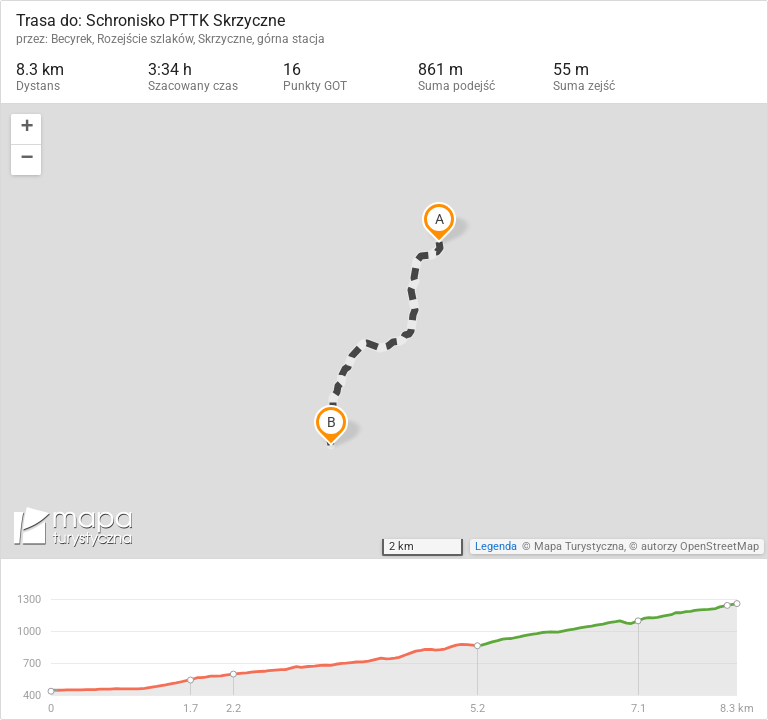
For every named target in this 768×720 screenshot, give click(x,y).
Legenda (496, 546)
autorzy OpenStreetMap (700, 546)
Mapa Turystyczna (579, 546)
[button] (26, 129)
